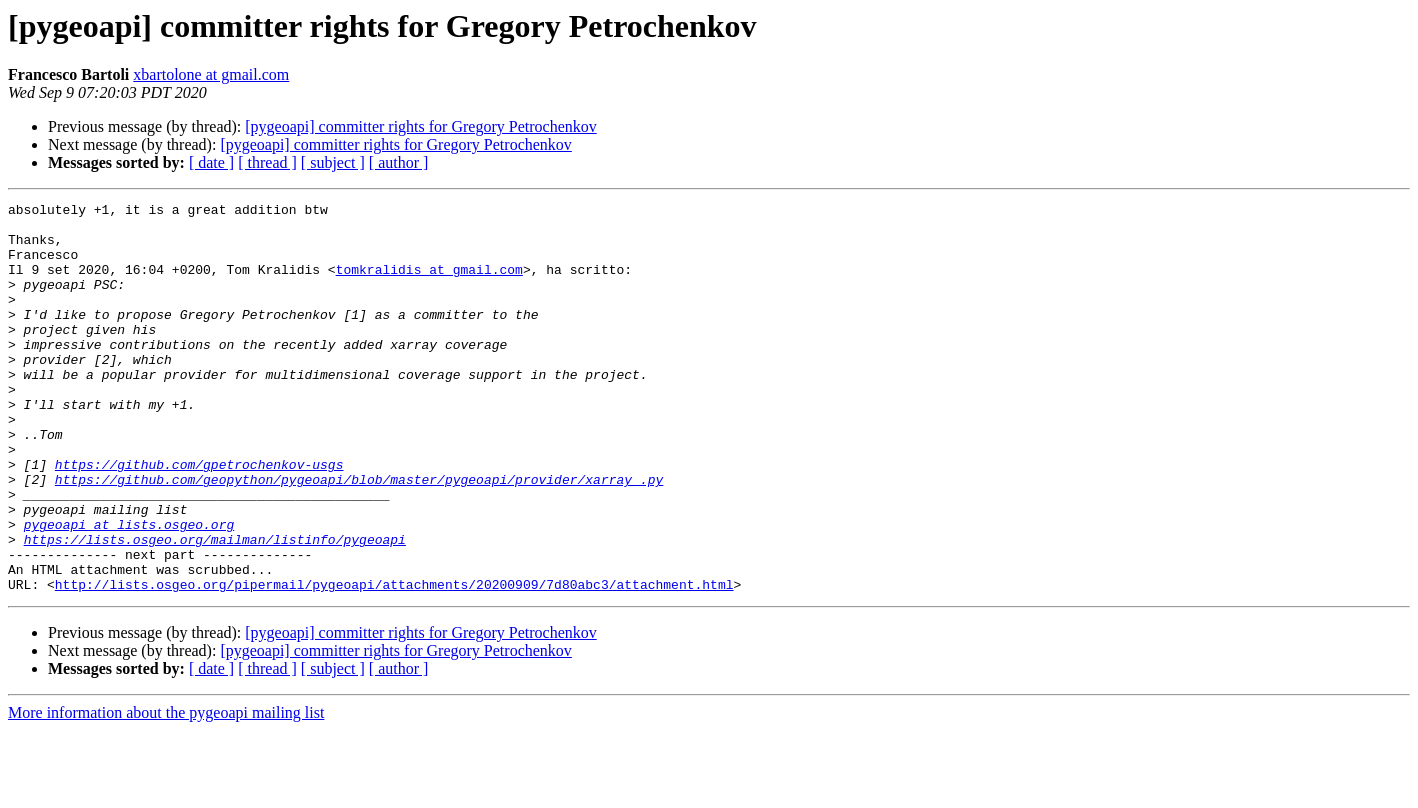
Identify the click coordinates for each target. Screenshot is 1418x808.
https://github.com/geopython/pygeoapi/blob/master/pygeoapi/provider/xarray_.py (359, 536)
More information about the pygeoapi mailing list (166, 790)
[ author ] (399, 162)
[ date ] (211, 162)
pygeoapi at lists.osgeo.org (129, 590)
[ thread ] (267, 162)
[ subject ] (333, 162)
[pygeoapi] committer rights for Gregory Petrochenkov (420, 126)
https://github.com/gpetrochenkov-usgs (199, 518)
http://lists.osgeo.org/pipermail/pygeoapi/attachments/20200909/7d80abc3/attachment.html (394, 662)
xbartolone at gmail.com (211, 74)
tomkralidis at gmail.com (429, 284)
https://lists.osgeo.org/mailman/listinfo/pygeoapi (215, 608)
